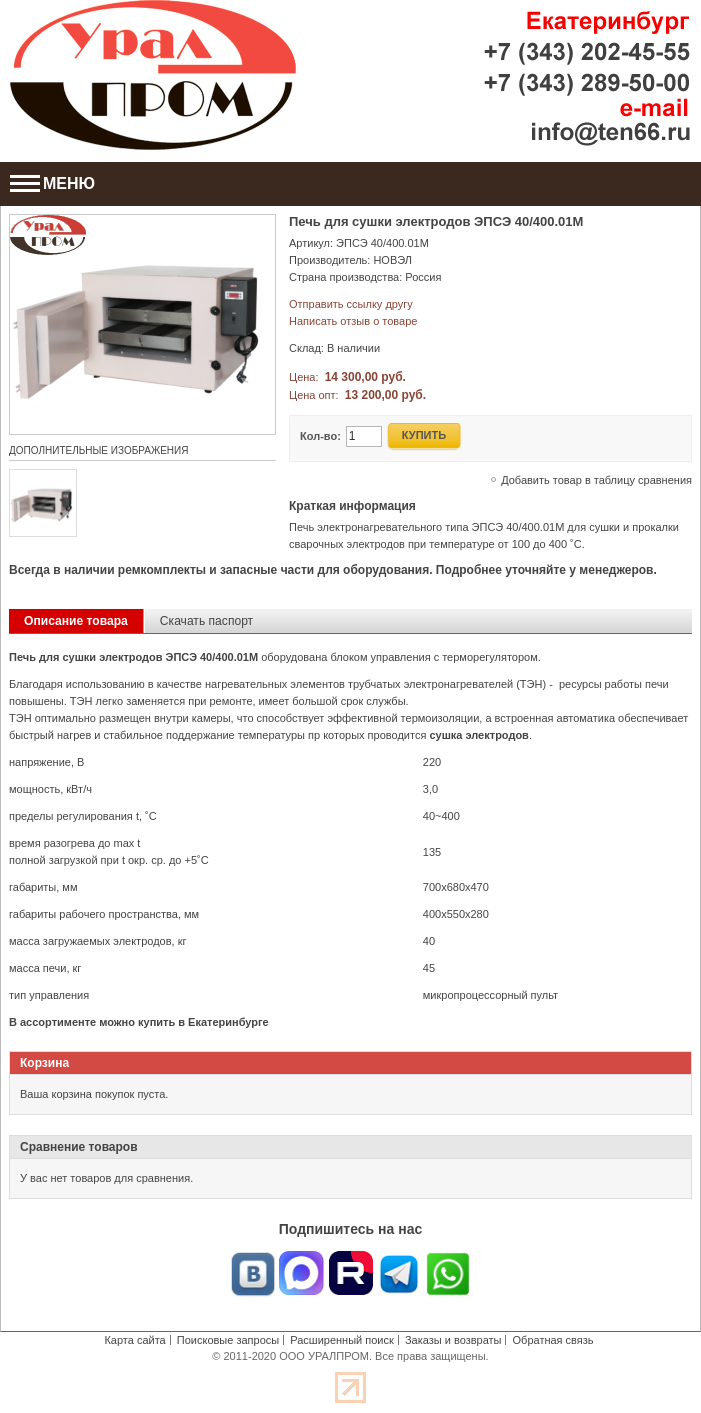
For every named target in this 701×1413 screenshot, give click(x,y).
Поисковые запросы (228, 1340)
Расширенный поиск (342, 1340)
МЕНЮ (52, 183)
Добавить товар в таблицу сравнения (596, 480)
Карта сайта (134, 1340)
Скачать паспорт (206, 621)
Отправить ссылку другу (351, 304)
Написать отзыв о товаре (353, 321)
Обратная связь (553, 1340)
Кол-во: (320, 436)
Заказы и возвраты (453, 1340)
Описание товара (76, 621)
